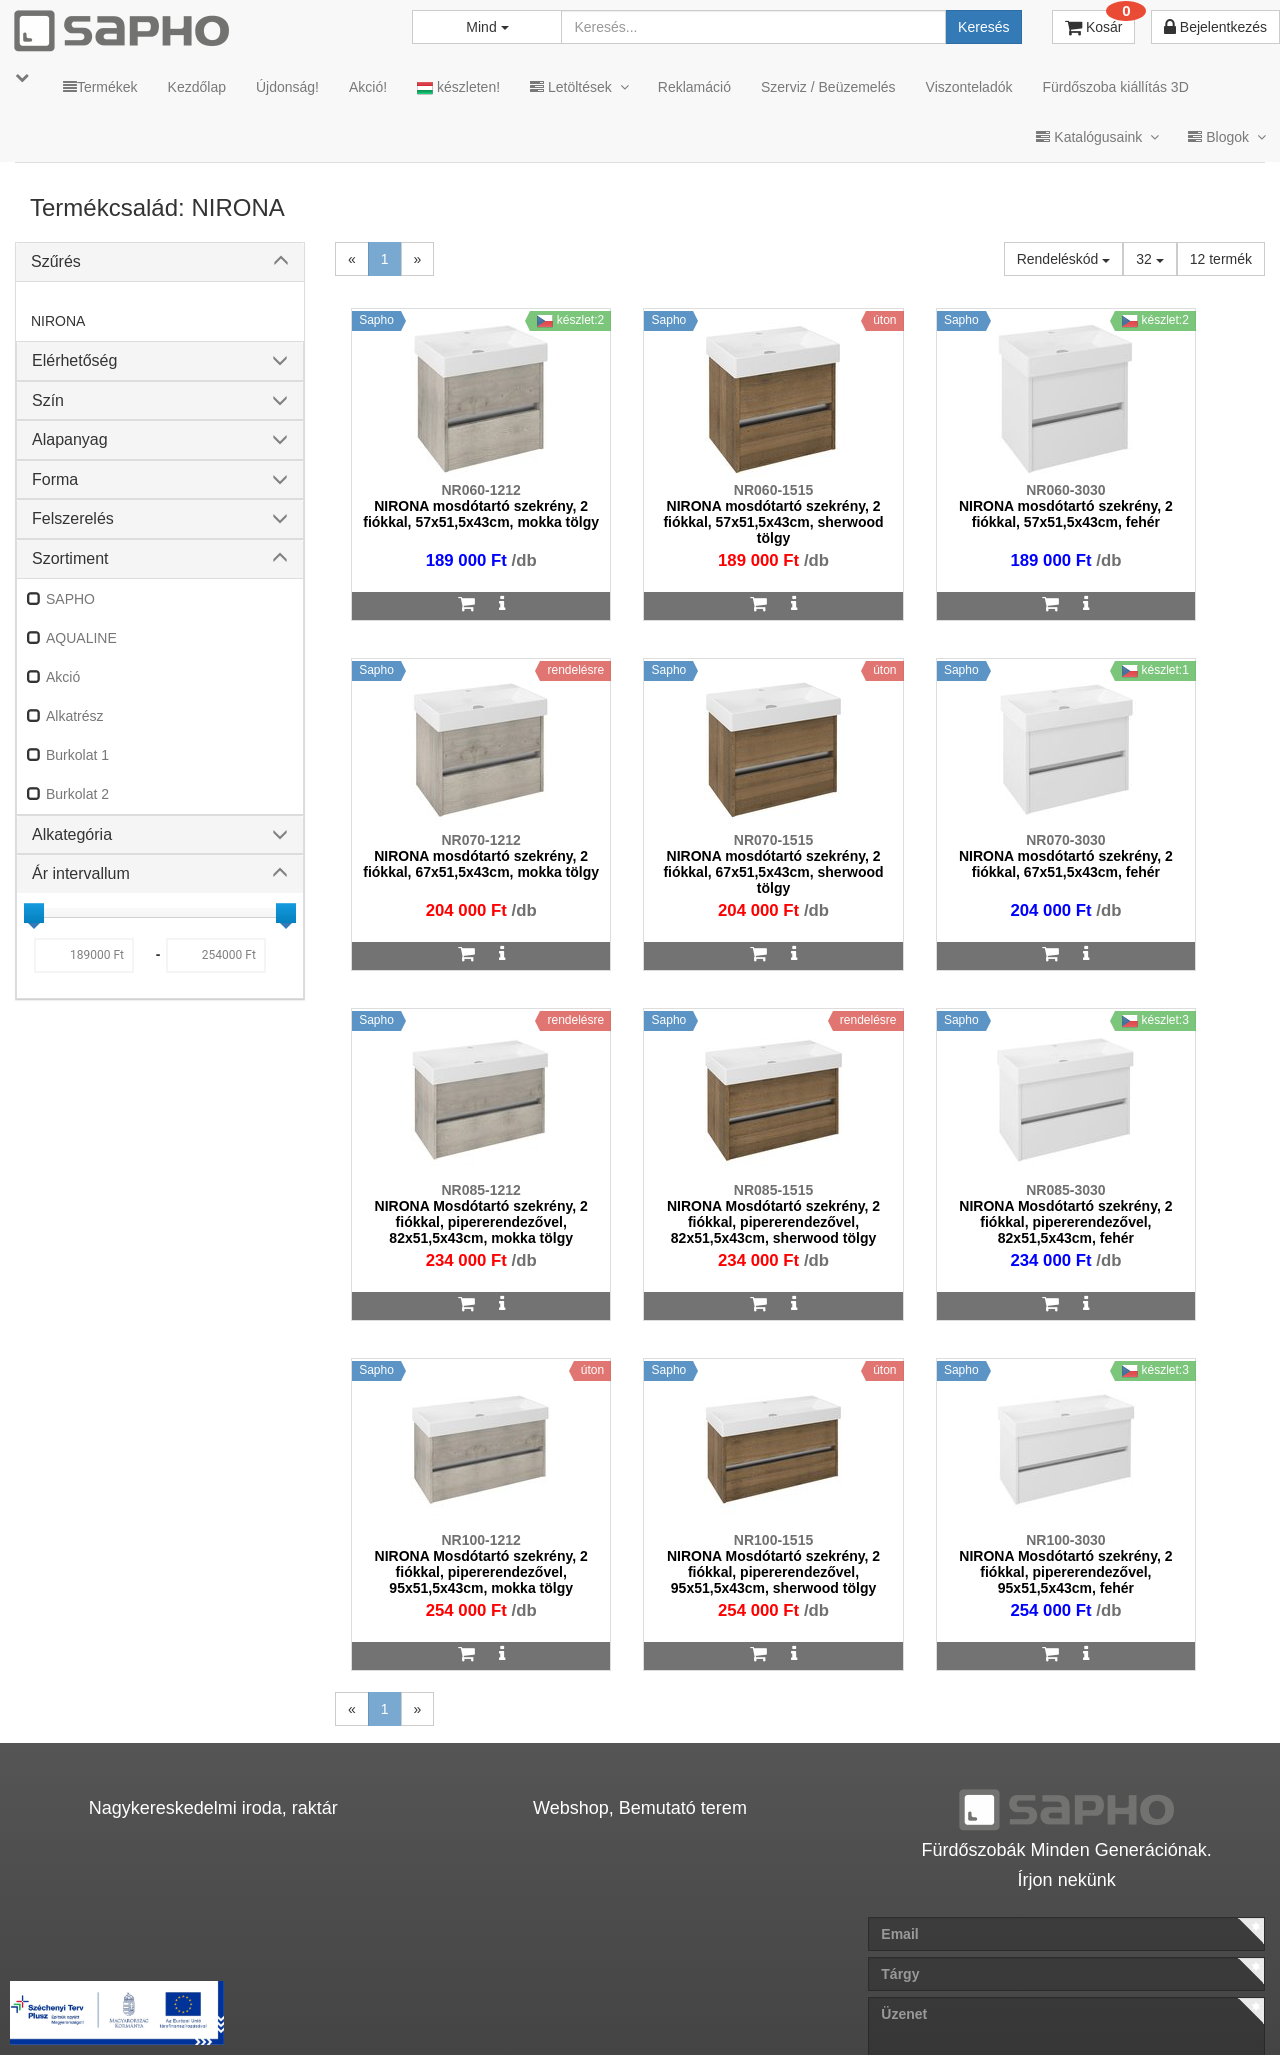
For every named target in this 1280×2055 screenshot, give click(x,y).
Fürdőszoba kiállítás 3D (1115, 87)
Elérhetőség (74, 360)
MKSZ (426, 2007)
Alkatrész (75, 716)
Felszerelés (73, 518)
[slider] (34, 913)
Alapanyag (70, 439)
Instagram (851, 2007)
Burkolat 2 (77, 794)
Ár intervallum (81, 873)
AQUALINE (81, 638)
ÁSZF (493, 2007)
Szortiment (70, 558)
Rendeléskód (1064, 259)
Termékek (100, 87)
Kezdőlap (197, 87)
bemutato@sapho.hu (541, 1928)
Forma (55, 479)
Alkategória (72, 834)
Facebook (968, 2007)
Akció (63, 677)
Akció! (368, 87)
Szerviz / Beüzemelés (828, 87)
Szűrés (56, 261)
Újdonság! (287, 87)
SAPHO (70, 599)
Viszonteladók (969, 87)
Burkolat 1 (77, 755)
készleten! (458, 87)
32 (1149, 259)
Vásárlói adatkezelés (712, 2007)
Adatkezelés (579, 2007)
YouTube (1196, 2007)
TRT (363, 2007)
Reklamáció (694, 87)
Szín (48, 400)
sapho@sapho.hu (103, 1928)
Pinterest (1081, 2007)
